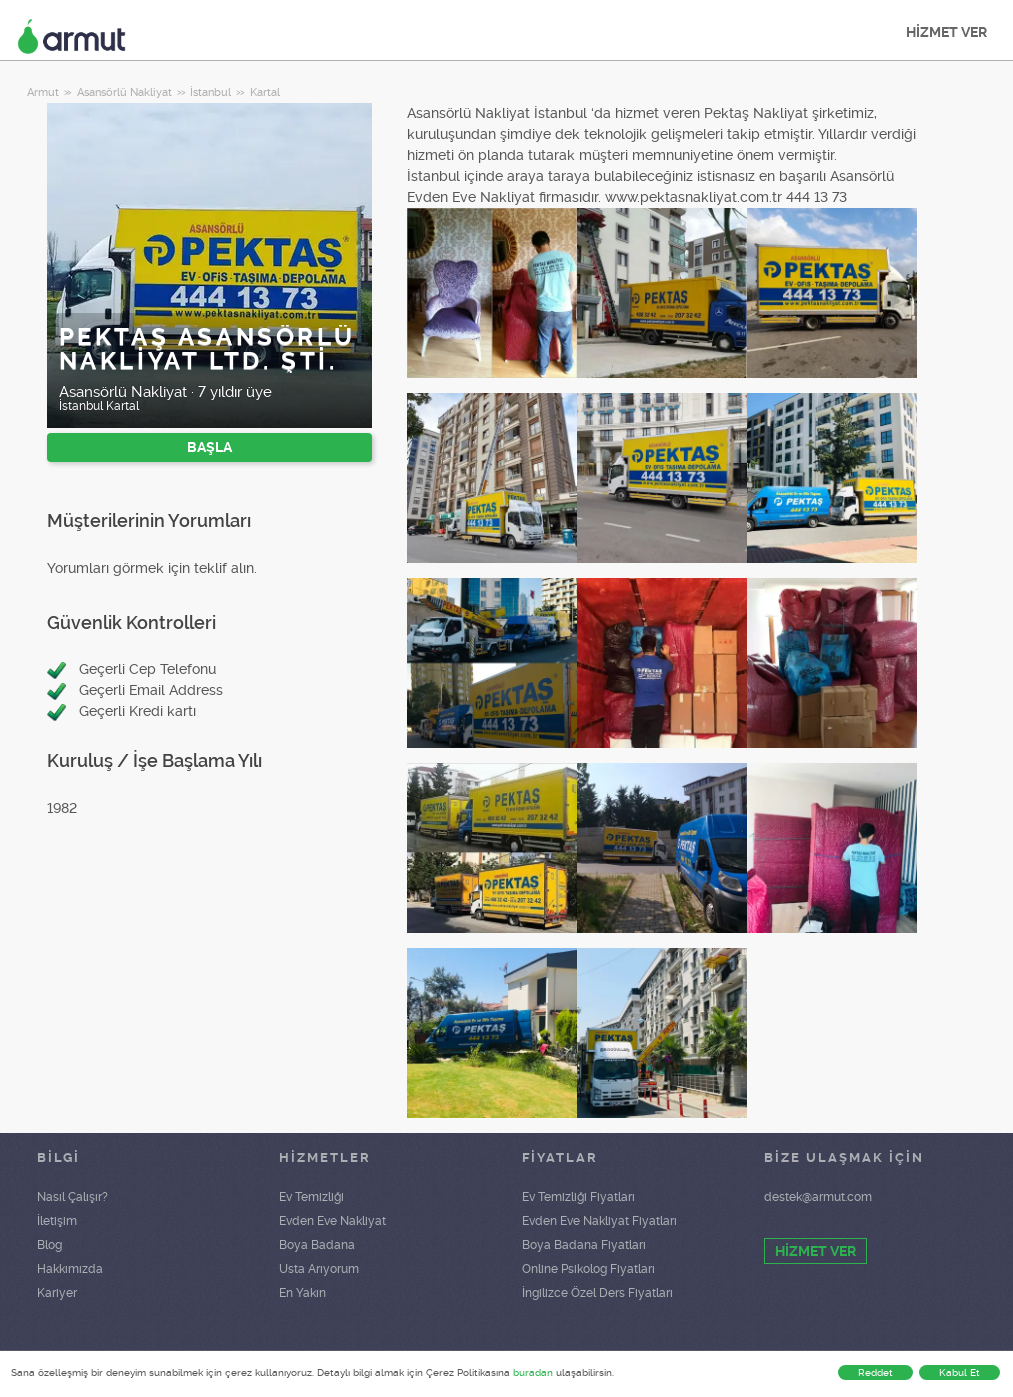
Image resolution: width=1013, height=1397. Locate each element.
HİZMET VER (946, 32)
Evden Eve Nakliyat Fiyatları (599, 1221)
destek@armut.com (818, 1197)
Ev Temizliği (311, 1197)
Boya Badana (317, 1245)
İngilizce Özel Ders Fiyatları (597, 1293)
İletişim (57, 1221)
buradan (533, 1372)
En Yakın (302, 1293)
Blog (49, 1245)
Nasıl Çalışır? (72, 1197)
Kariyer (57, 1293)
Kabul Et (959, 1372)
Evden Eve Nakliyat (332, 1221)
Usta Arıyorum (319, 1269)
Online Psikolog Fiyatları (588, 1269)
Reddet (875, 1372)
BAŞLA (209, 447)
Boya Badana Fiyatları (584, 1245)
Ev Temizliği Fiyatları (578, 1197)
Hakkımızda (70, 1269)
